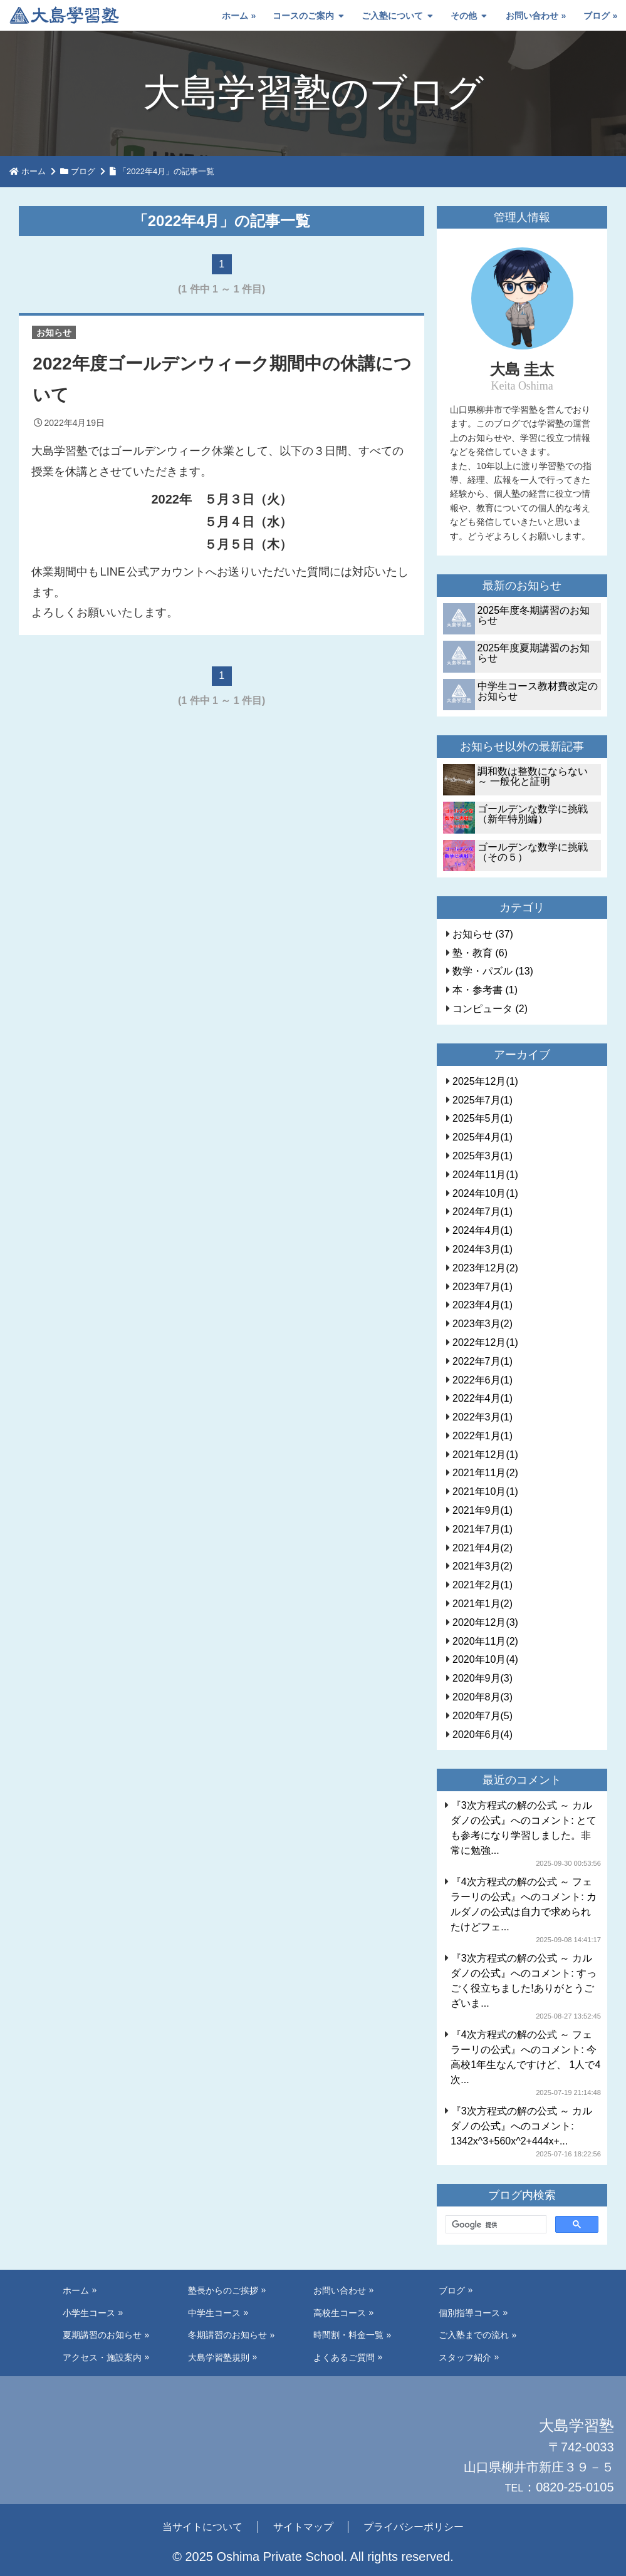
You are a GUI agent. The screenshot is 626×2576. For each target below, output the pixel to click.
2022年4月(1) (482, 1398)
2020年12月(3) (485, 1622)
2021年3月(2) (482, 1566)
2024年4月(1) (482, 1230)
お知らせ (53, 333)
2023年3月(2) (482, 1323)
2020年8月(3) (482, 1697)
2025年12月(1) (485, 1081)
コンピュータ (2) (490, 1008)
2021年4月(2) (482, 1548)
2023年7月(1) (482, 1286)
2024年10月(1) (485, 1193)
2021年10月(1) (485, 1491)
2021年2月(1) (482, 1585)
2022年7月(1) (482, 1361)
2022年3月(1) (482, 1417)
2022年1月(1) (482, 1435)
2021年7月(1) (482, 1529)
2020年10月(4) (485, 1659)
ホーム (235, 16)
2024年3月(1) (482, 1249)
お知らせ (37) (482, 934)
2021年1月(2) (482, 1603)
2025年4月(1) (482, 1137)
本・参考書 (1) (485, 990)
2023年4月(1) (482, 1305)
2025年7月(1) (482, 1100)
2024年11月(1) (485, 1174)
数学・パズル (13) (492, 971)
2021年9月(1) (482, 1510)
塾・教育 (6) (480, 953)
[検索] (495, 2224)
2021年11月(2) (485, 1472)
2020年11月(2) (485, 1641)
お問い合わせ (532, 16)
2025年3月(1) (482, 1156)
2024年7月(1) (482, 1211)
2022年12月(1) (485, 1342)
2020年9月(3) (482, 1678)
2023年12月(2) (485, 1268)
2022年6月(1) (482, 1380)
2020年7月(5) (482, 1715)
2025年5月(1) (482, 1118)
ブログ (596, 16)
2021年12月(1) (485, 1454)
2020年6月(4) (482, 1734)
